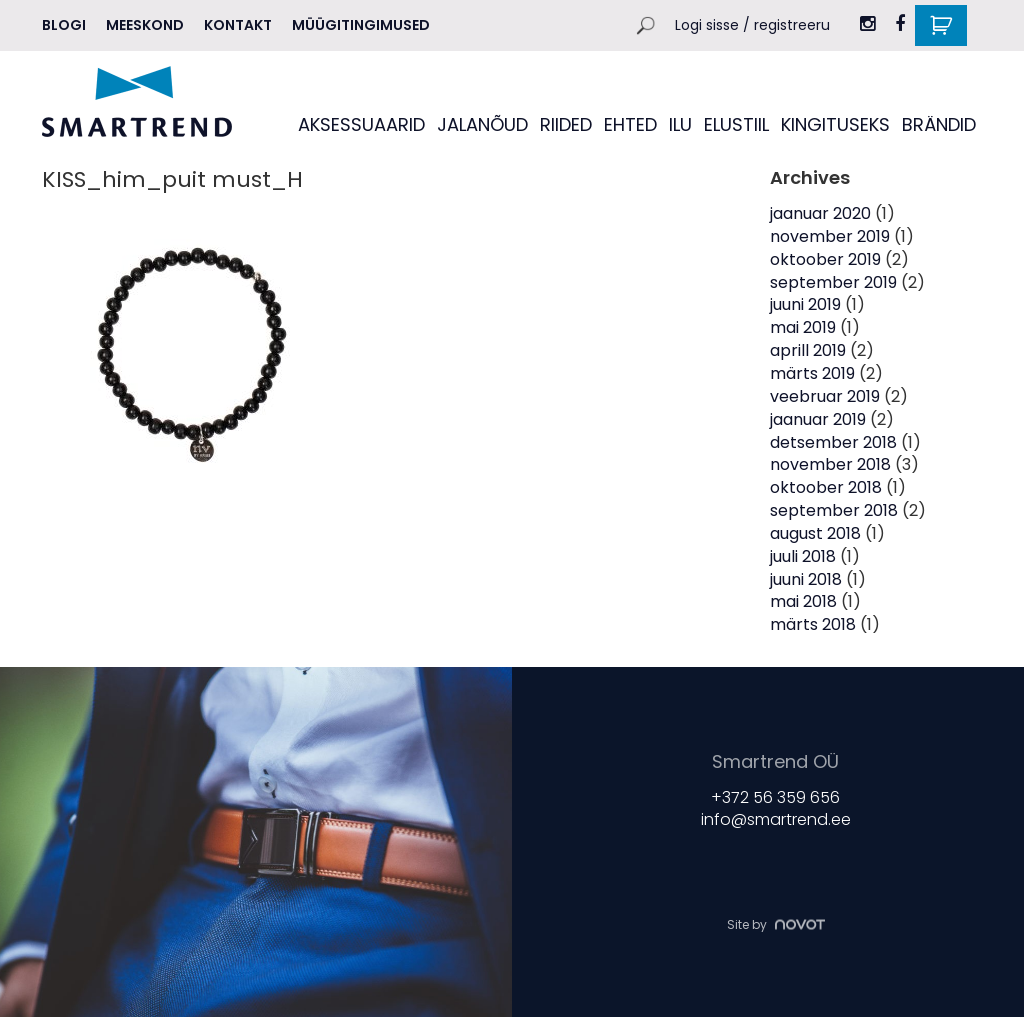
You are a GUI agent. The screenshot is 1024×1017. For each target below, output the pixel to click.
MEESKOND (145, 25)
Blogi (64, 25)
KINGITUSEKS (835, 124)
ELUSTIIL (736, 124)
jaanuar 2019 (818, 419)
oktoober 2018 (826, 487)
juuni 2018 (806, 579)
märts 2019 (812, 373)
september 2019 (833, 282)
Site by (776, 923)
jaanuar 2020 (820, 213)
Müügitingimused (361, 25)
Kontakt (238, 25)
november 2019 (830, 236)
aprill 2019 (808, 350)
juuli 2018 (803, 556)
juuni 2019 (805, 304)
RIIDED (566, 124)
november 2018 (830, 464)
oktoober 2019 (825, 259)
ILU (680, 124)
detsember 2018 (833, 442)
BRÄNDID (939, 124)
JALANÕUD (482, 124)
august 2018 (815, 533)
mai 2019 (803, 327)
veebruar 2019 (825, 396)
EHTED (630, 124)
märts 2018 (813, 624)
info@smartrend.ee (776, 819)
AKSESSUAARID (361, 124)
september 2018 (834, 510)
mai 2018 (803, 601)
